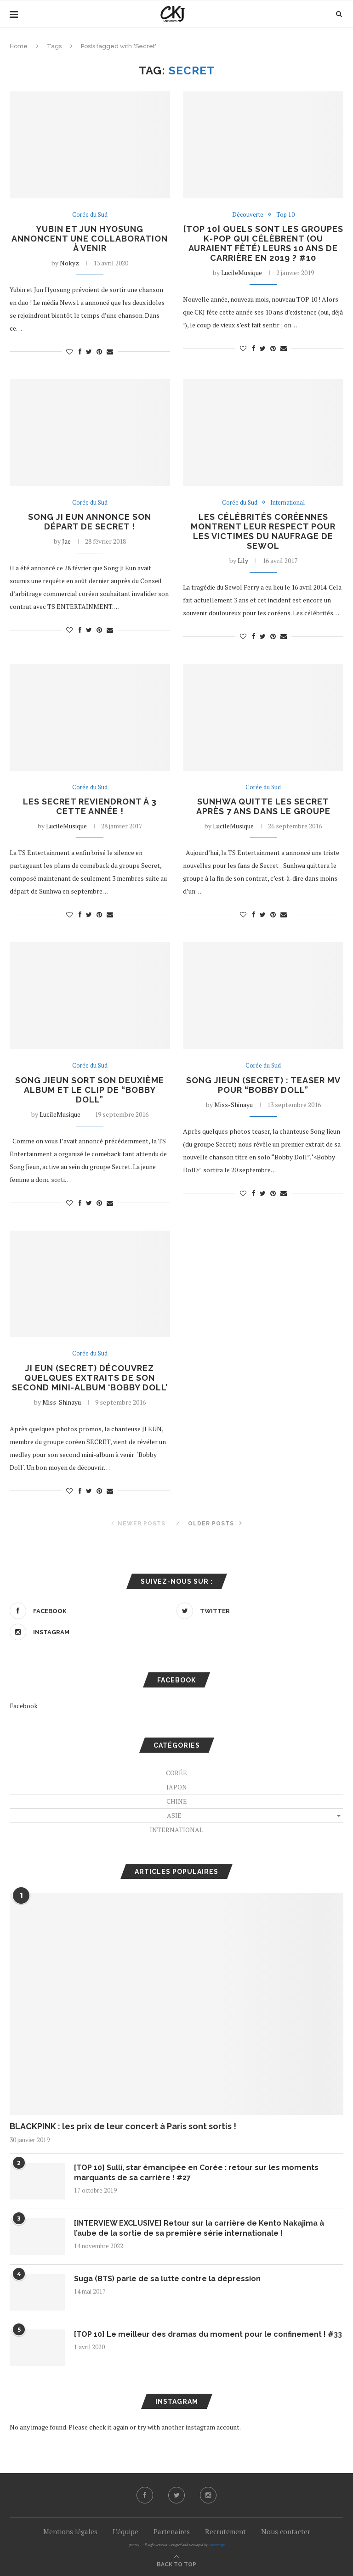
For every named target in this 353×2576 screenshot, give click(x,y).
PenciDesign (216, 2545)
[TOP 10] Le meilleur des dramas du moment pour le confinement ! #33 (208, 2334)
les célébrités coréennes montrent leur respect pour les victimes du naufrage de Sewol (263, 531)
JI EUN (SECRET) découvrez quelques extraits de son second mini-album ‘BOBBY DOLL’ (90, 1377)
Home (19, 46)
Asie (174, 1815)
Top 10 (285, 215)
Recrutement (225, 2531)
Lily (243, 560)
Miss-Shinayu (233, 1104)
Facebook (24, 1705)
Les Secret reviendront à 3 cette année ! (90, 806)
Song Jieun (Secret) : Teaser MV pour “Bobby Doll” (263, 1085)
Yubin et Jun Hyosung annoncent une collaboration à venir (89, 238)
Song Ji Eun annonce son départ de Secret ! (89, 521)
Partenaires (172, 2531)
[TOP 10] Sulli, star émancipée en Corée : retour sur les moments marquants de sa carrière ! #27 (196, 2172)
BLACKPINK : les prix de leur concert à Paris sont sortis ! (123, 2126)
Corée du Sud (90, 215)
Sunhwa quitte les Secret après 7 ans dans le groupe (263, 806)
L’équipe (125, 2531)
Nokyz (69, 263)
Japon (176, 1787)
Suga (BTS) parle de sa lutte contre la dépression (167, 2278)
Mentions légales (70, 2531)
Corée (176, 1772)
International (287, 502)
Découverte (247, 215)
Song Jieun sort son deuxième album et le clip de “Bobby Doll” (89, 1089)
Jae (66, 541)
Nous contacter (285, 2531)
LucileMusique (241, 272)
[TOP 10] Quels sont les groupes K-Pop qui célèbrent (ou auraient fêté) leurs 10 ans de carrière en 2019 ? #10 (263, 243)
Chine (176, 1801)
